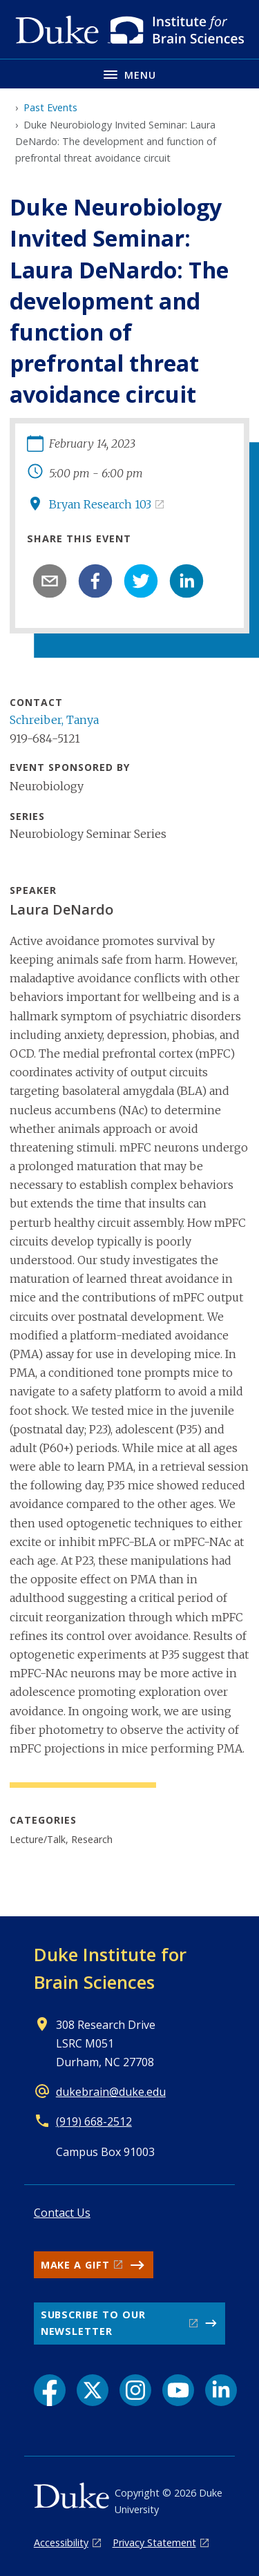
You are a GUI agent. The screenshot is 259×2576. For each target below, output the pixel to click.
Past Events (50, 107)
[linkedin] (186, 581)
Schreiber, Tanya (54, 720)
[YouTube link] (178, 2390)
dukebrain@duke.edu (111, 2091)
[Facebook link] (50, 2390)
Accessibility (61, 2542)
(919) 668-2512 (94, 2121)
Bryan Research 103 (100, 504)
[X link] (92, 2390)
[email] (49, 581)
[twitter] (141, 581)
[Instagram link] (135, 2390)
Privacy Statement (154, 2542)
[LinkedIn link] (221, 2390)
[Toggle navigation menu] (129, 73)
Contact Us (62, 2212)
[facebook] (95, 581)
